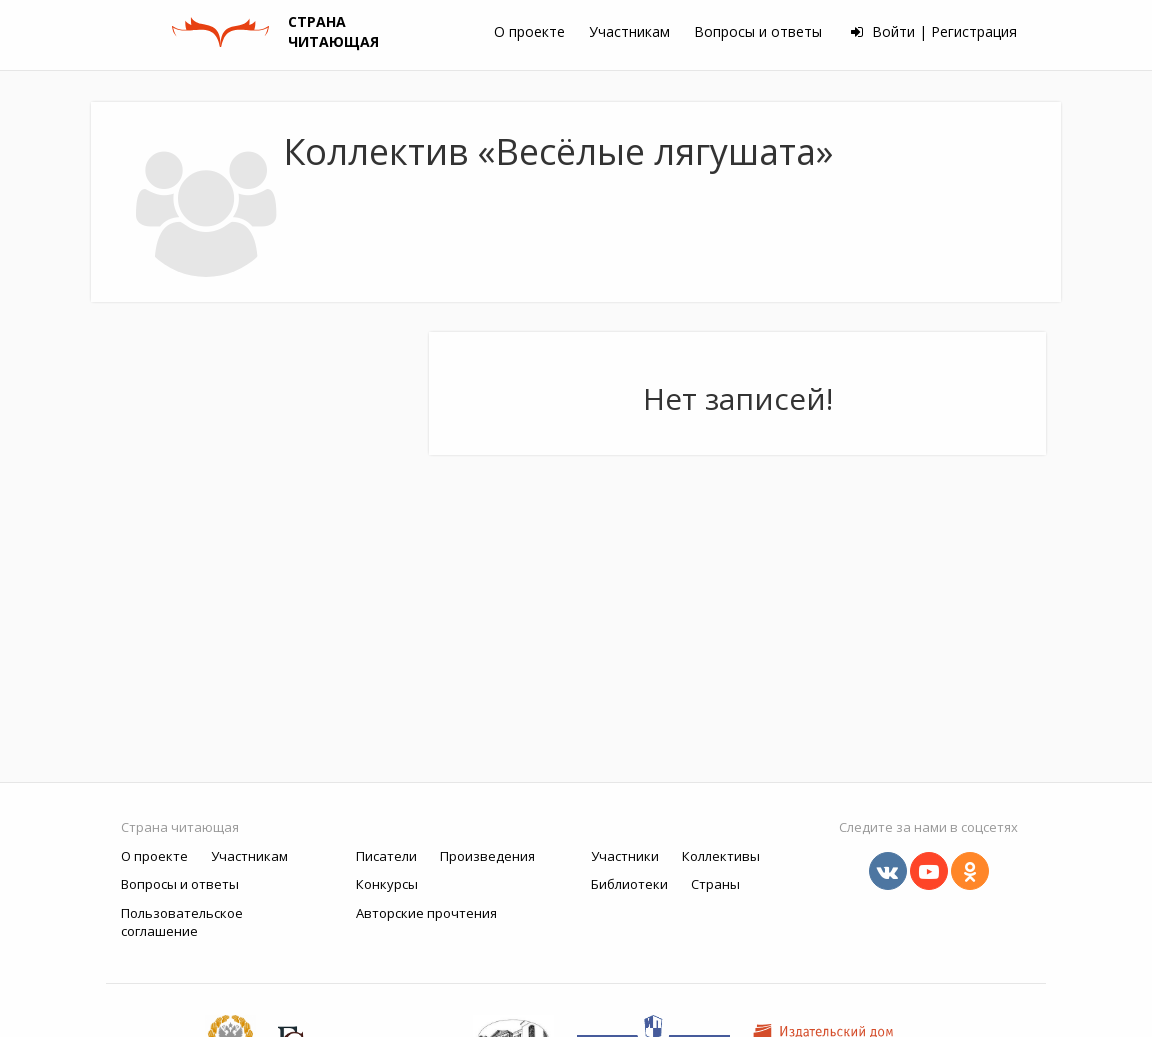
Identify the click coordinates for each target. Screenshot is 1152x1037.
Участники (625, 856)
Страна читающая (180, 827)
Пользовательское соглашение (182, 922)
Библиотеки (629, 884)
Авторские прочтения (426, 913)
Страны (715, 884)
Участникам (629, 31)
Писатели (386, 856)
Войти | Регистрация (934, 31)
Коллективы (721, 856)
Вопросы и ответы (758, 31)
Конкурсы (387, 884)
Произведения (487, 856)
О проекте (529, 31)
